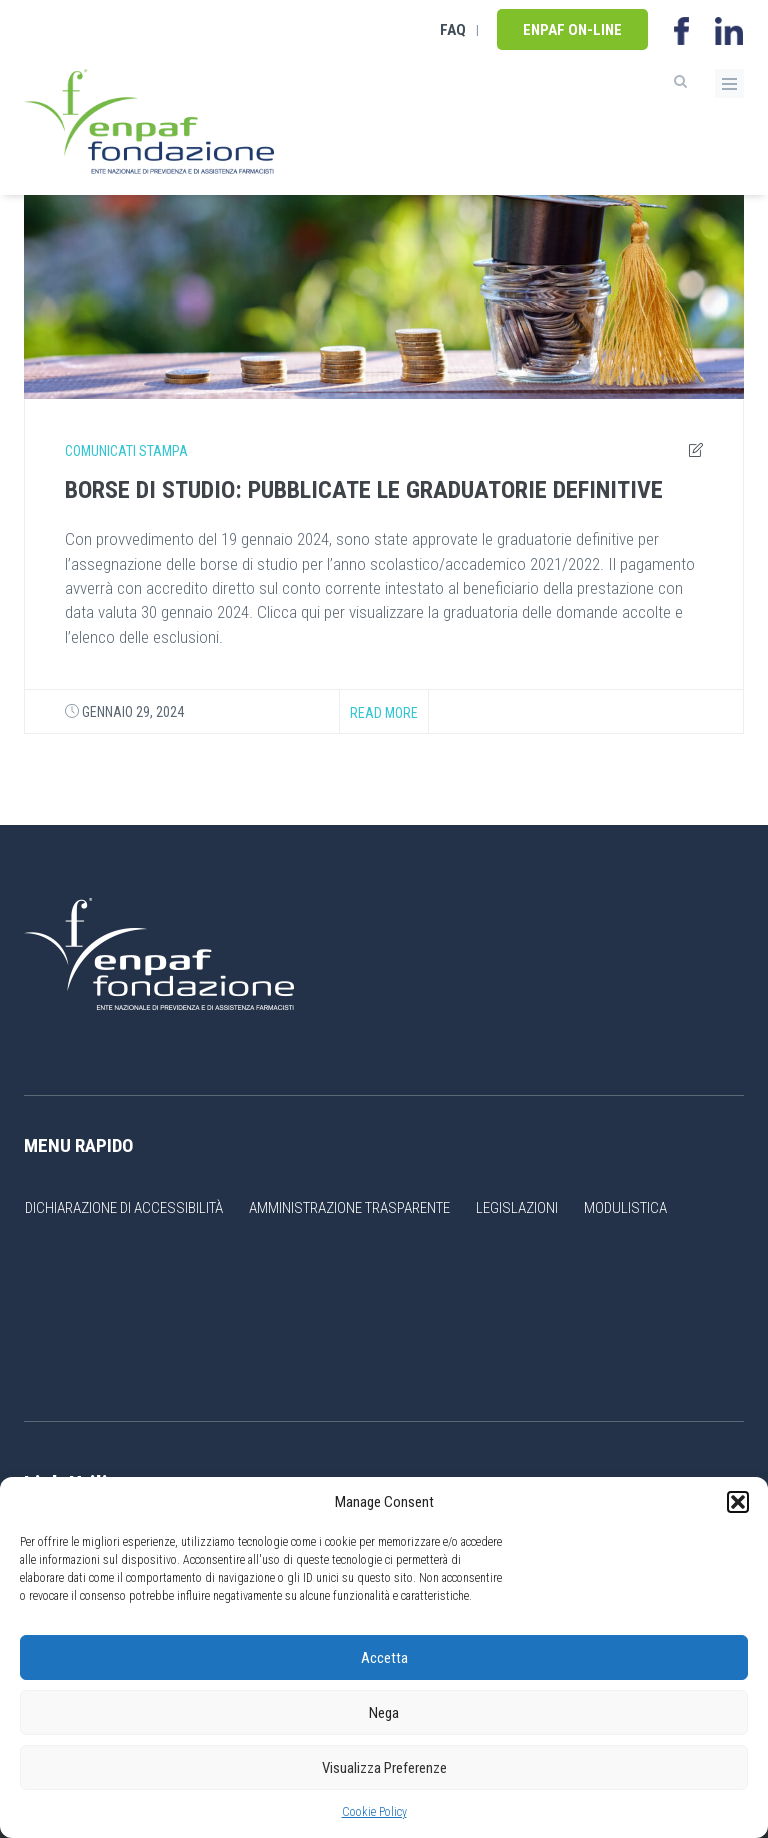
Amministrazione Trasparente (349, 1208)
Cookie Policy (374, 1812)
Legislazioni (517, 1208)
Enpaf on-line (572, 30)
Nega (384, 1713)
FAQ (453, 30)
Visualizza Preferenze (384, 1768)
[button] (738, 1502)
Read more (384, 713)
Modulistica (625, 1208)
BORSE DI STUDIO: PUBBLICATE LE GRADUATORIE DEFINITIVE (364, 490)
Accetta (384, 1658)
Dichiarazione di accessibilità (124, 1208)
